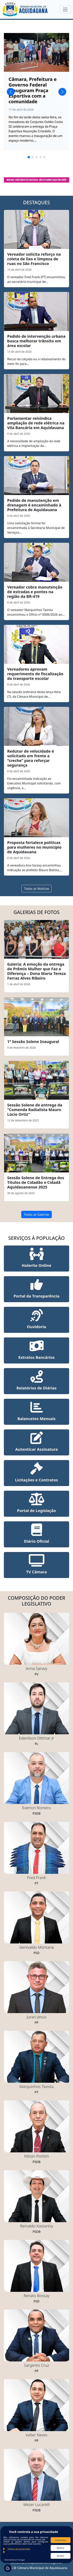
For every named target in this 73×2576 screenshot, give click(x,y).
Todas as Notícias (36, 888)
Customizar (60, 2540)
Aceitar (60, 2555)
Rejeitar (60, 2547)
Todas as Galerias (36, 1214)
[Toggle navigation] (65, 9)
